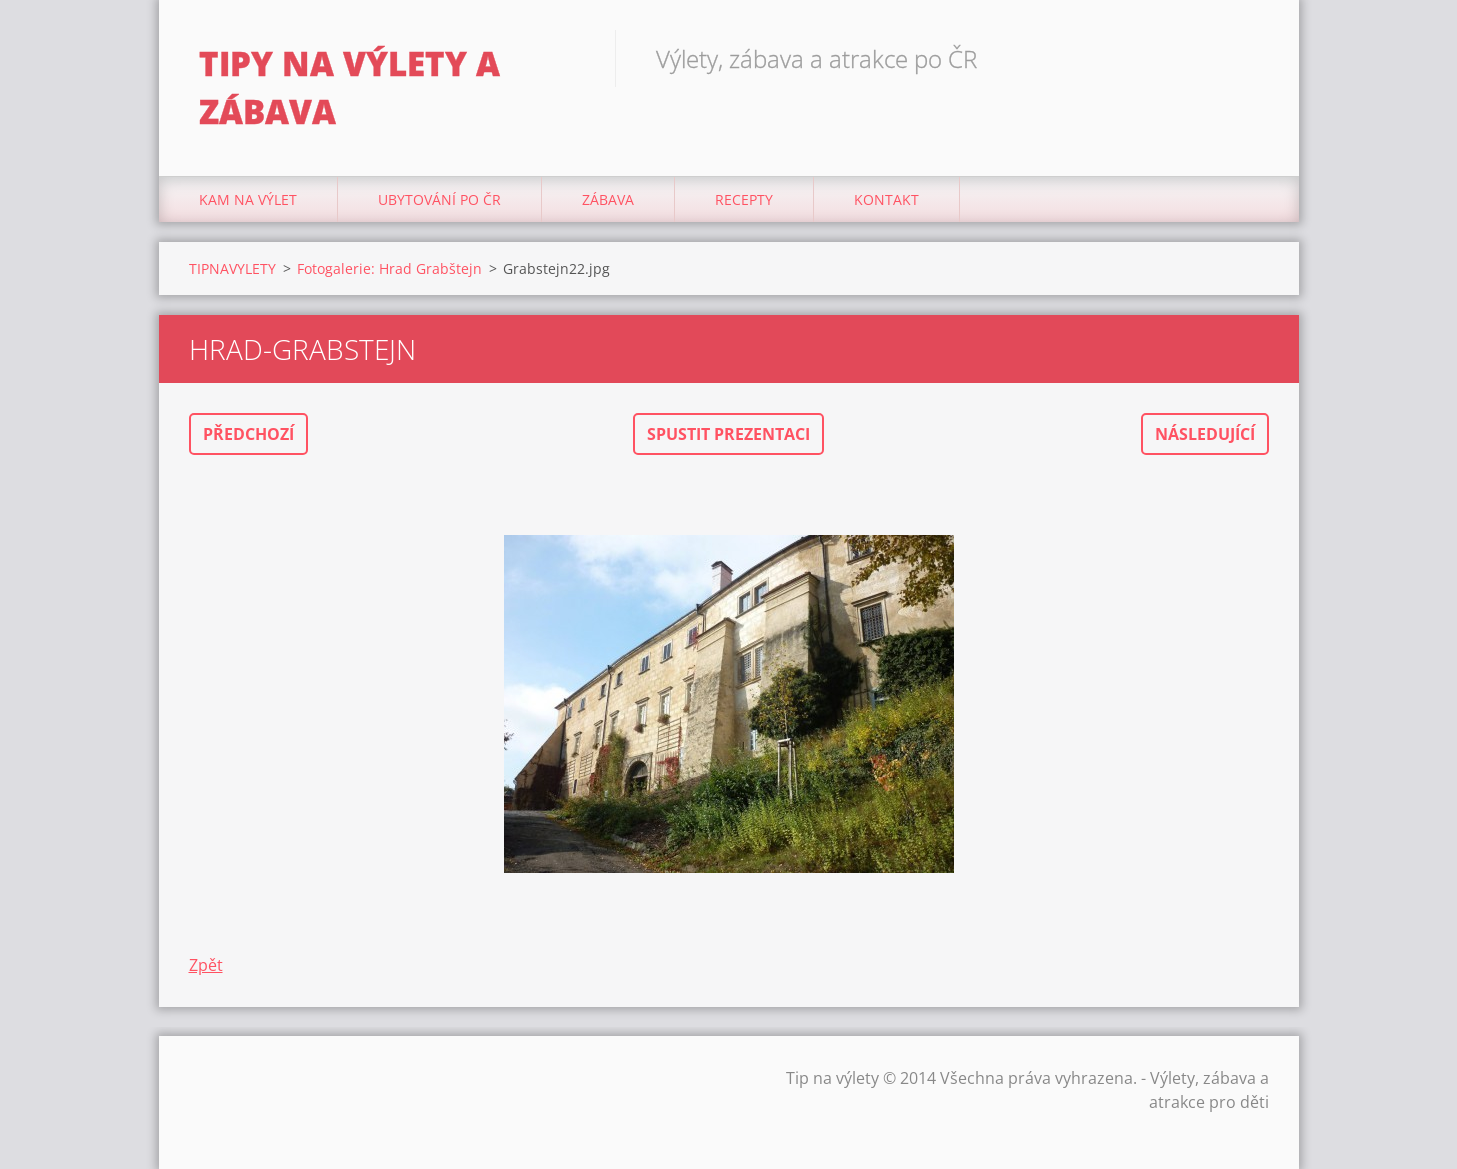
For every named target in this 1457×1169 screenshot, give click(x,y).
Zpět (206, 965)
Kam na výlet (248, 199)
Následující (1205, 434)
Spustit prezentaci (728, 434)
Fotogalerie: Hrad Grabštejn (389, 268)
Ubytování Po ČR (439, 199)
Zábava (608, 199)
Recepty (744, 199)
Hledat (1247, 58)
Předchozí (248, 434)
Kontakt (886, 199)
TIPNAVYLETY (232, 268)
